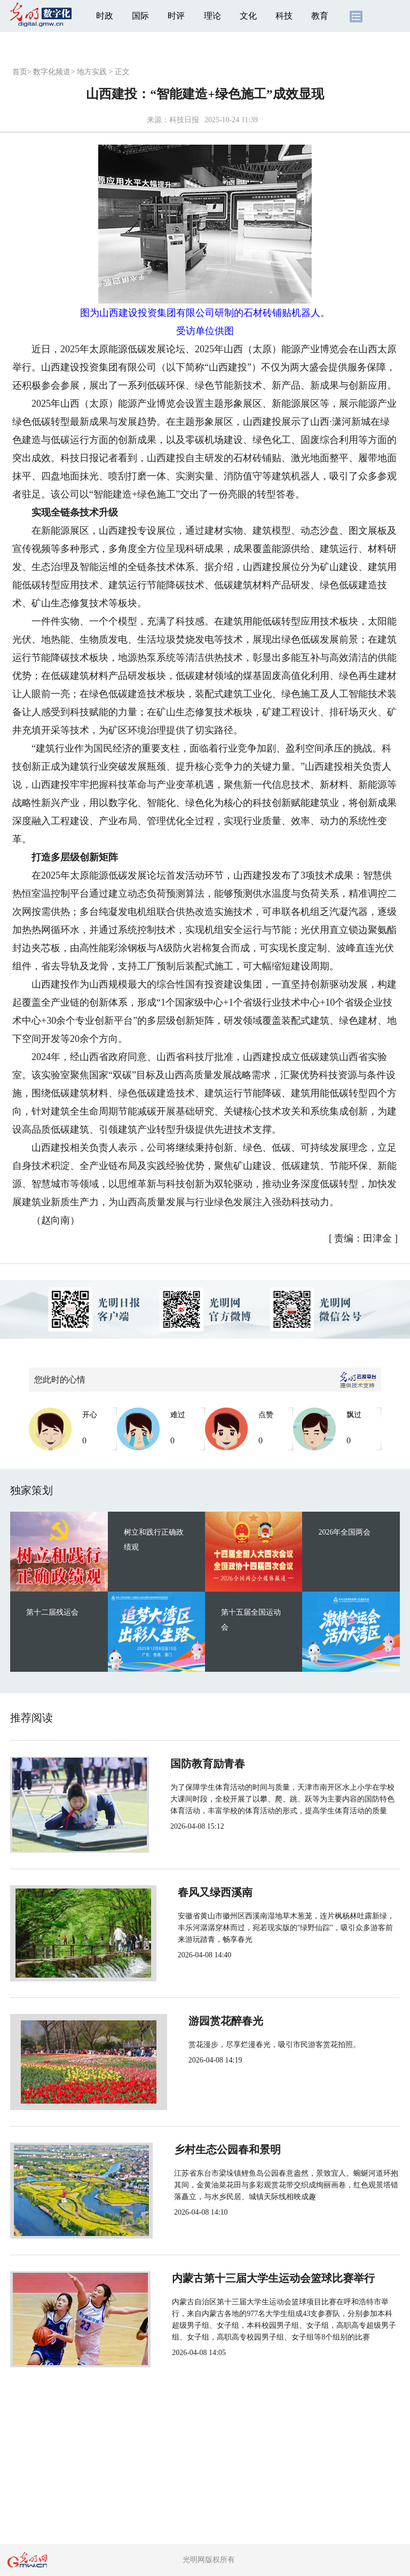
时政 (104, 15)
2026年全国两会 (344, 1532)
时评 (176, 15)
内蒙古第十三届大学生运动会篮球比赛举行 (267, 2278)
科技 (284, 15)
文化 (248, 15)
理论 (212, 15)
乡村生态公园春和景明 (219, 2149)
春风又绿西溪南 (203, 1892)
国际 (140, 15)
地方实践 (92, 72)
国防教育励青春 (203, 1763)
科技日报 (184, 120)
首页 (19, 72)
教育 (319, 15)
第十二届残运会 (52, 1612)
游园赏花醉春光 (203, 2021)
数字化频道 (51, 72)
